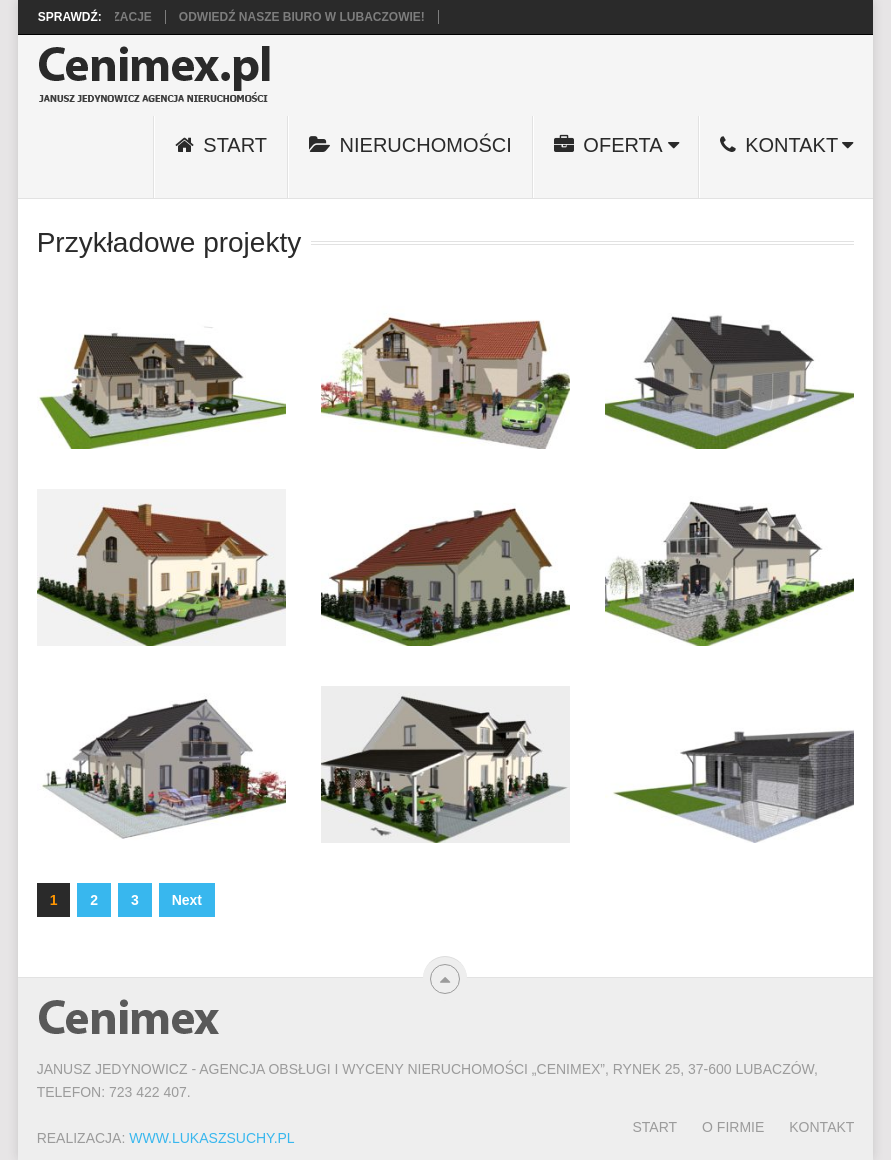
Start (221, 145)
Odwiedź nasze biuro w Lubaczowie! (310, 17)
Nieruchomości (410, 145)
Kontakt (779, 145)
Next (187, 900)
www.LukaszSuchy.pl (211, 1138)
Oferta (608, 145)
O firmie (733, 1127)
